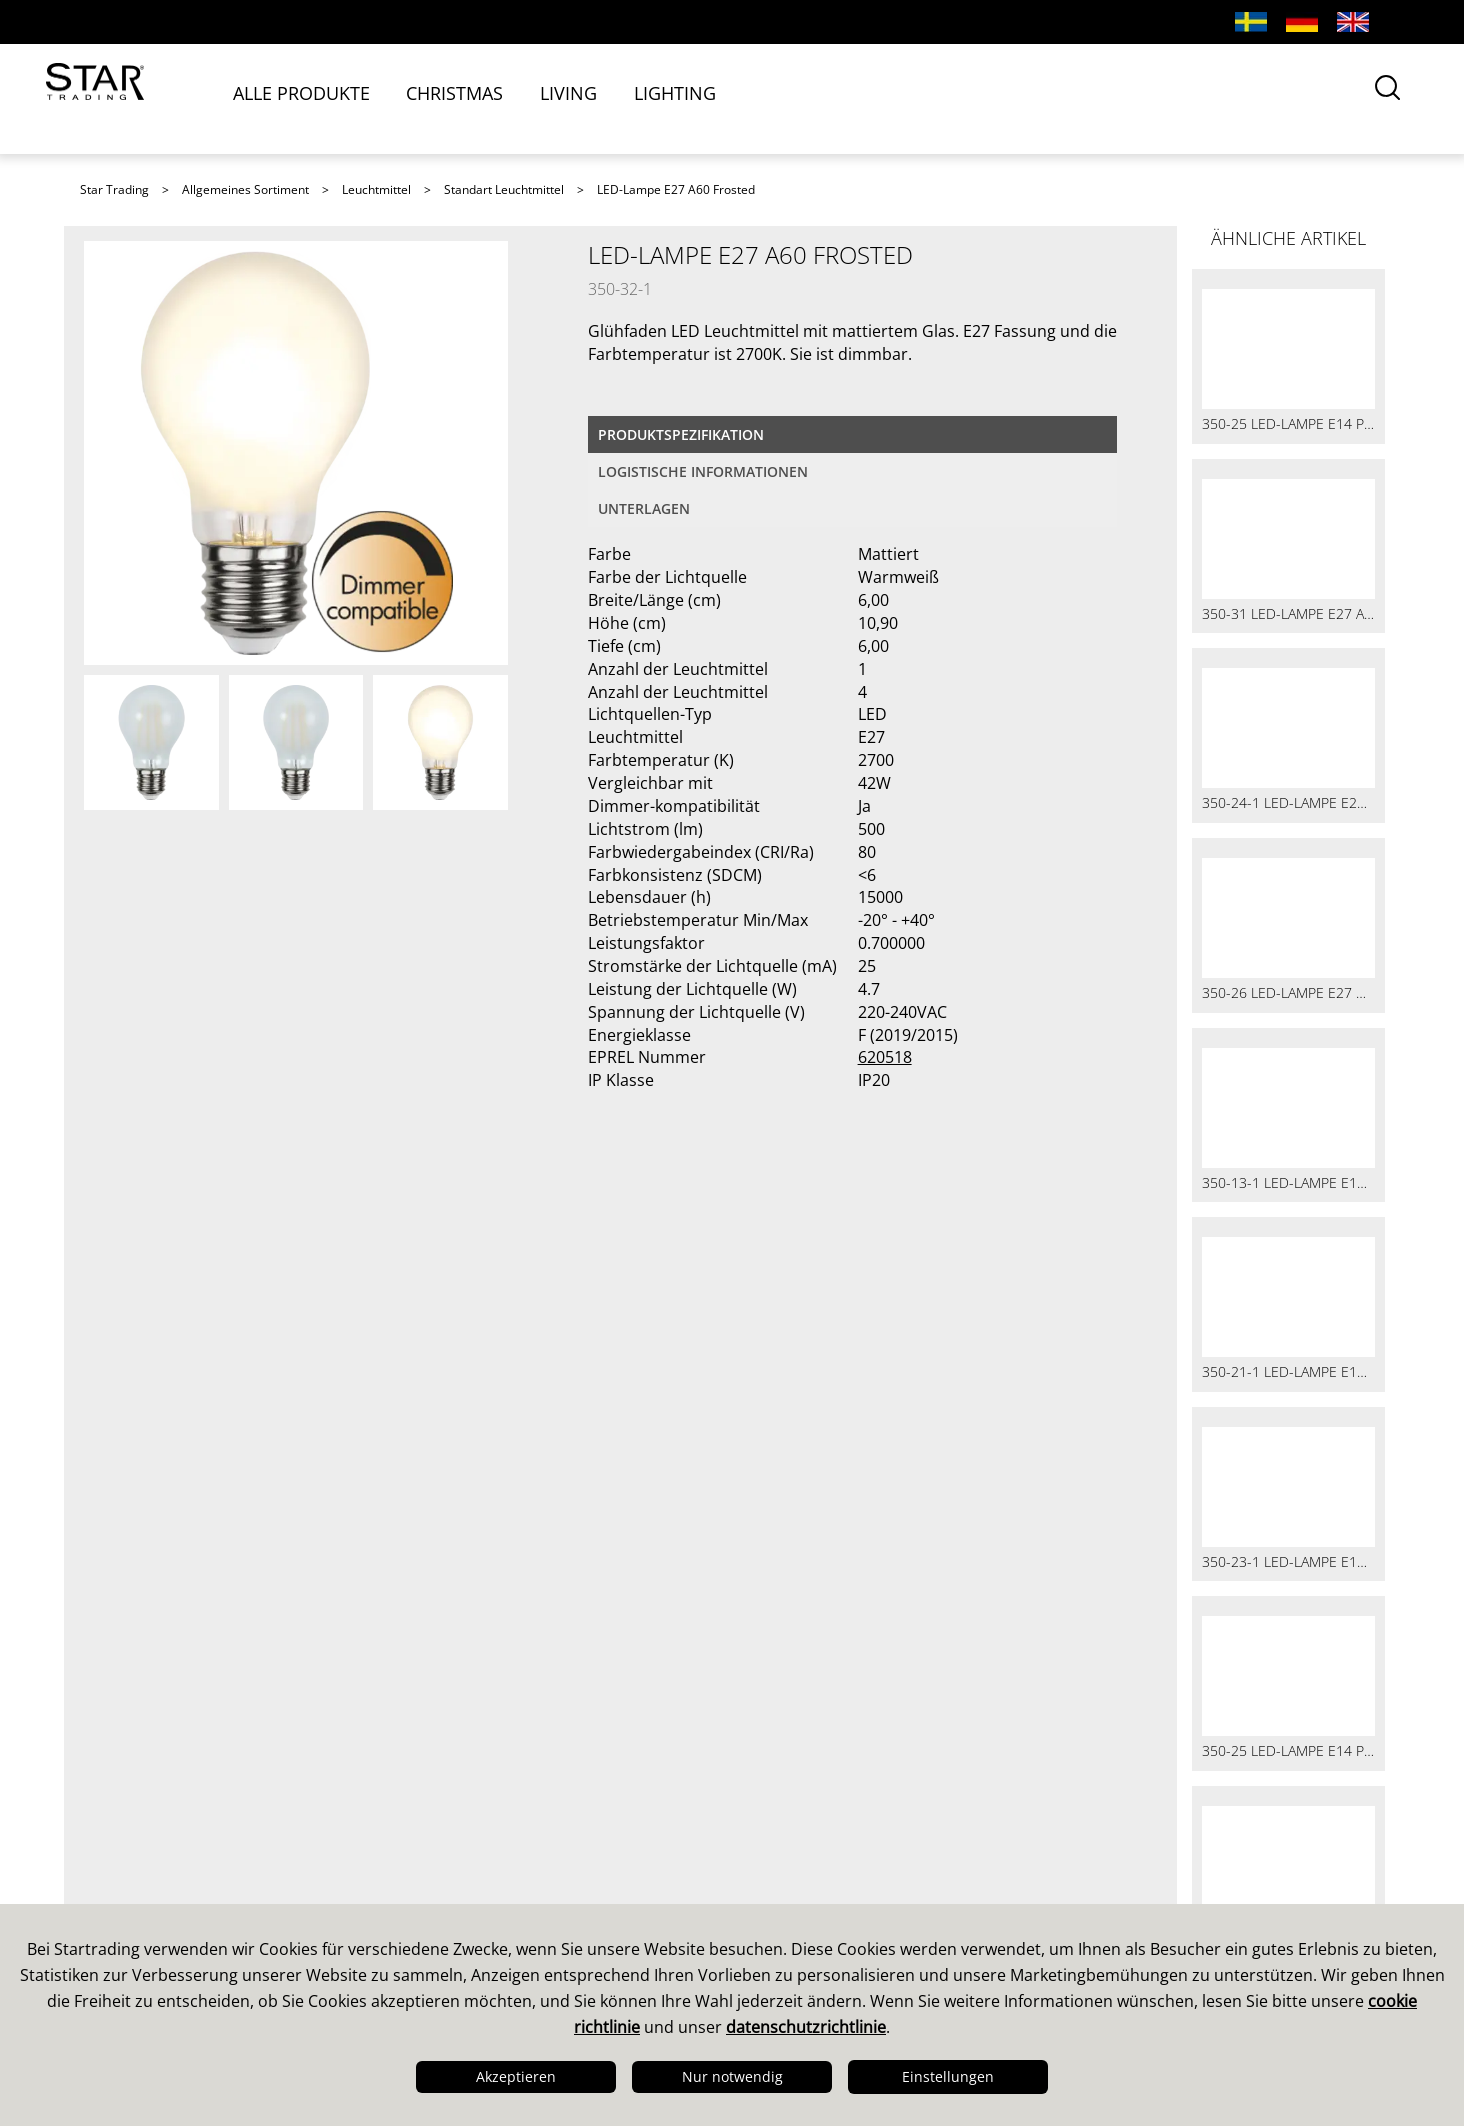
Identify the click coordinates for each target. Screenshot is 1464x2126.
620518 (885, 1057)
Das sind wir (137, 1837)
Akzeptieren (516, 2076)
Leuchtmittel (376, 189)
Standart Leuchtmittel (504, 189)
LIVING (592, 97)
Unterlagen (644, 508)
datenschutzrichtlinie (806, 2027)
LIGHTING (698, 97)
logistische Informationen (703, 471)
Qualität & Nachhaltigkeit (190, 1889)
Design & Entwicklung (176, 1863)
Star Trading (114, 189)
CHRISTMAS (479, 97)
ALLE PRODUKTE (326, 97)
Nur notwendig (732, 2076)
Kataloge (783, 1837)
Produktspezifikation (681, 434)
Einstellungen (948, 2076)
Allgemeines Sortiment (245, 189)
